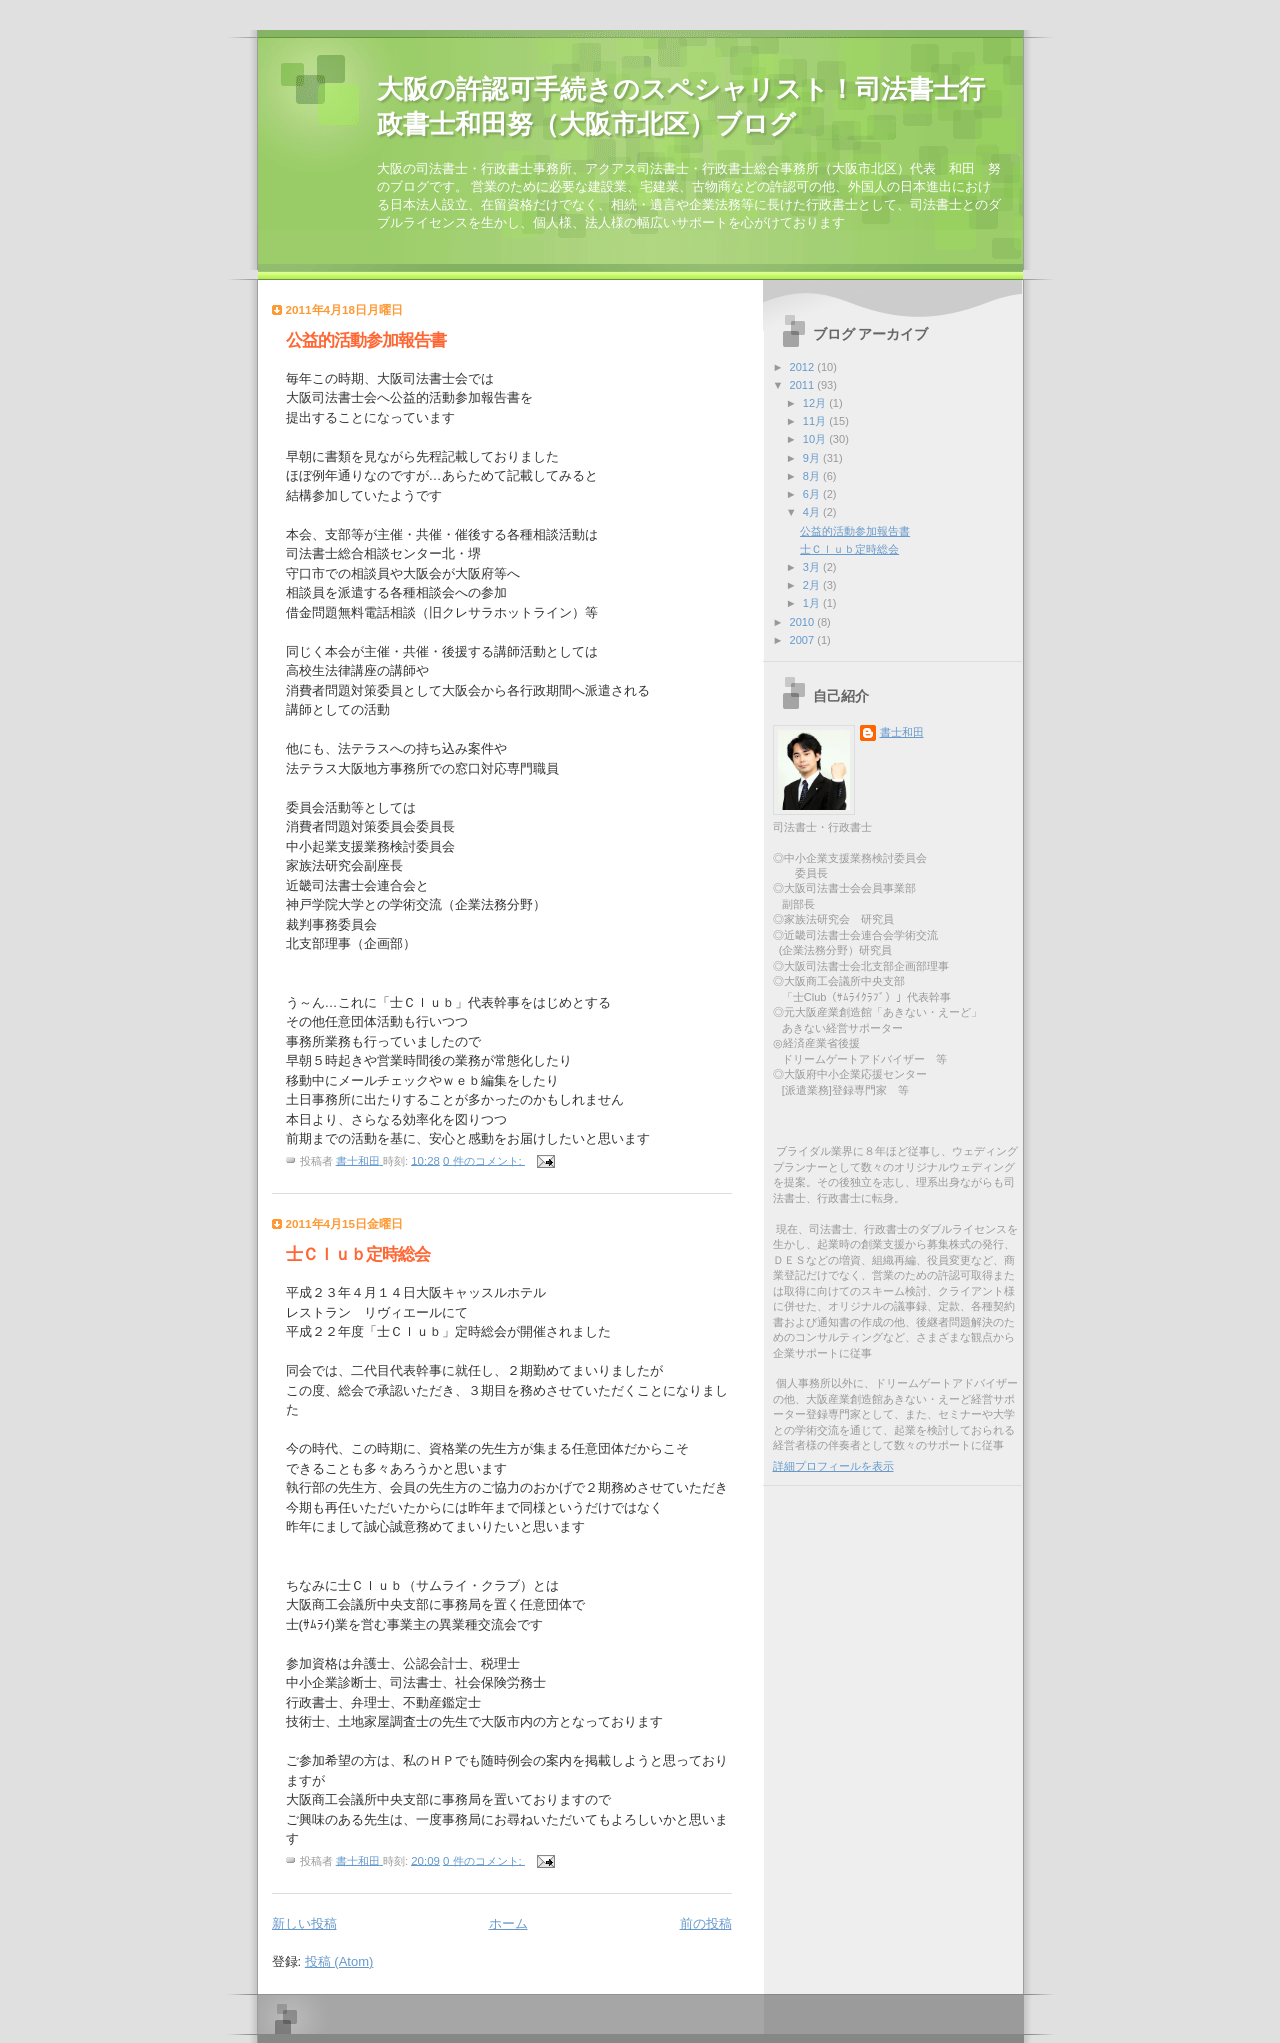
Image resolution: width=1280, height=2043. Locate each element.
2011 (804, 385)
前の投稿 (706, 1923)
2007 (804, 640)
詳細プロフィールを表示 (833, 1466)
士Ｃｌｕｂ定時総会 (358, 1254)
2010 (804, 622)
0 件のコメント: (484, 1160)
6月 (813, 494)
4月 (813, 512)
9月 (813, 458)
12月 (816, 403)
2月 (813, 585)
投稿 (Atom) (339, 1961)
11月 (816, 421)
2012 (804, 367)
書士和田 (902, 732)
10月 (816, 439)
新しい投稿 (304, 1923)
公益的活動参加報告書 (366, 340)
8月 (813, 476)
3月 (813, 567)
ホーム (508, 1923)
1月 (813, 603)
